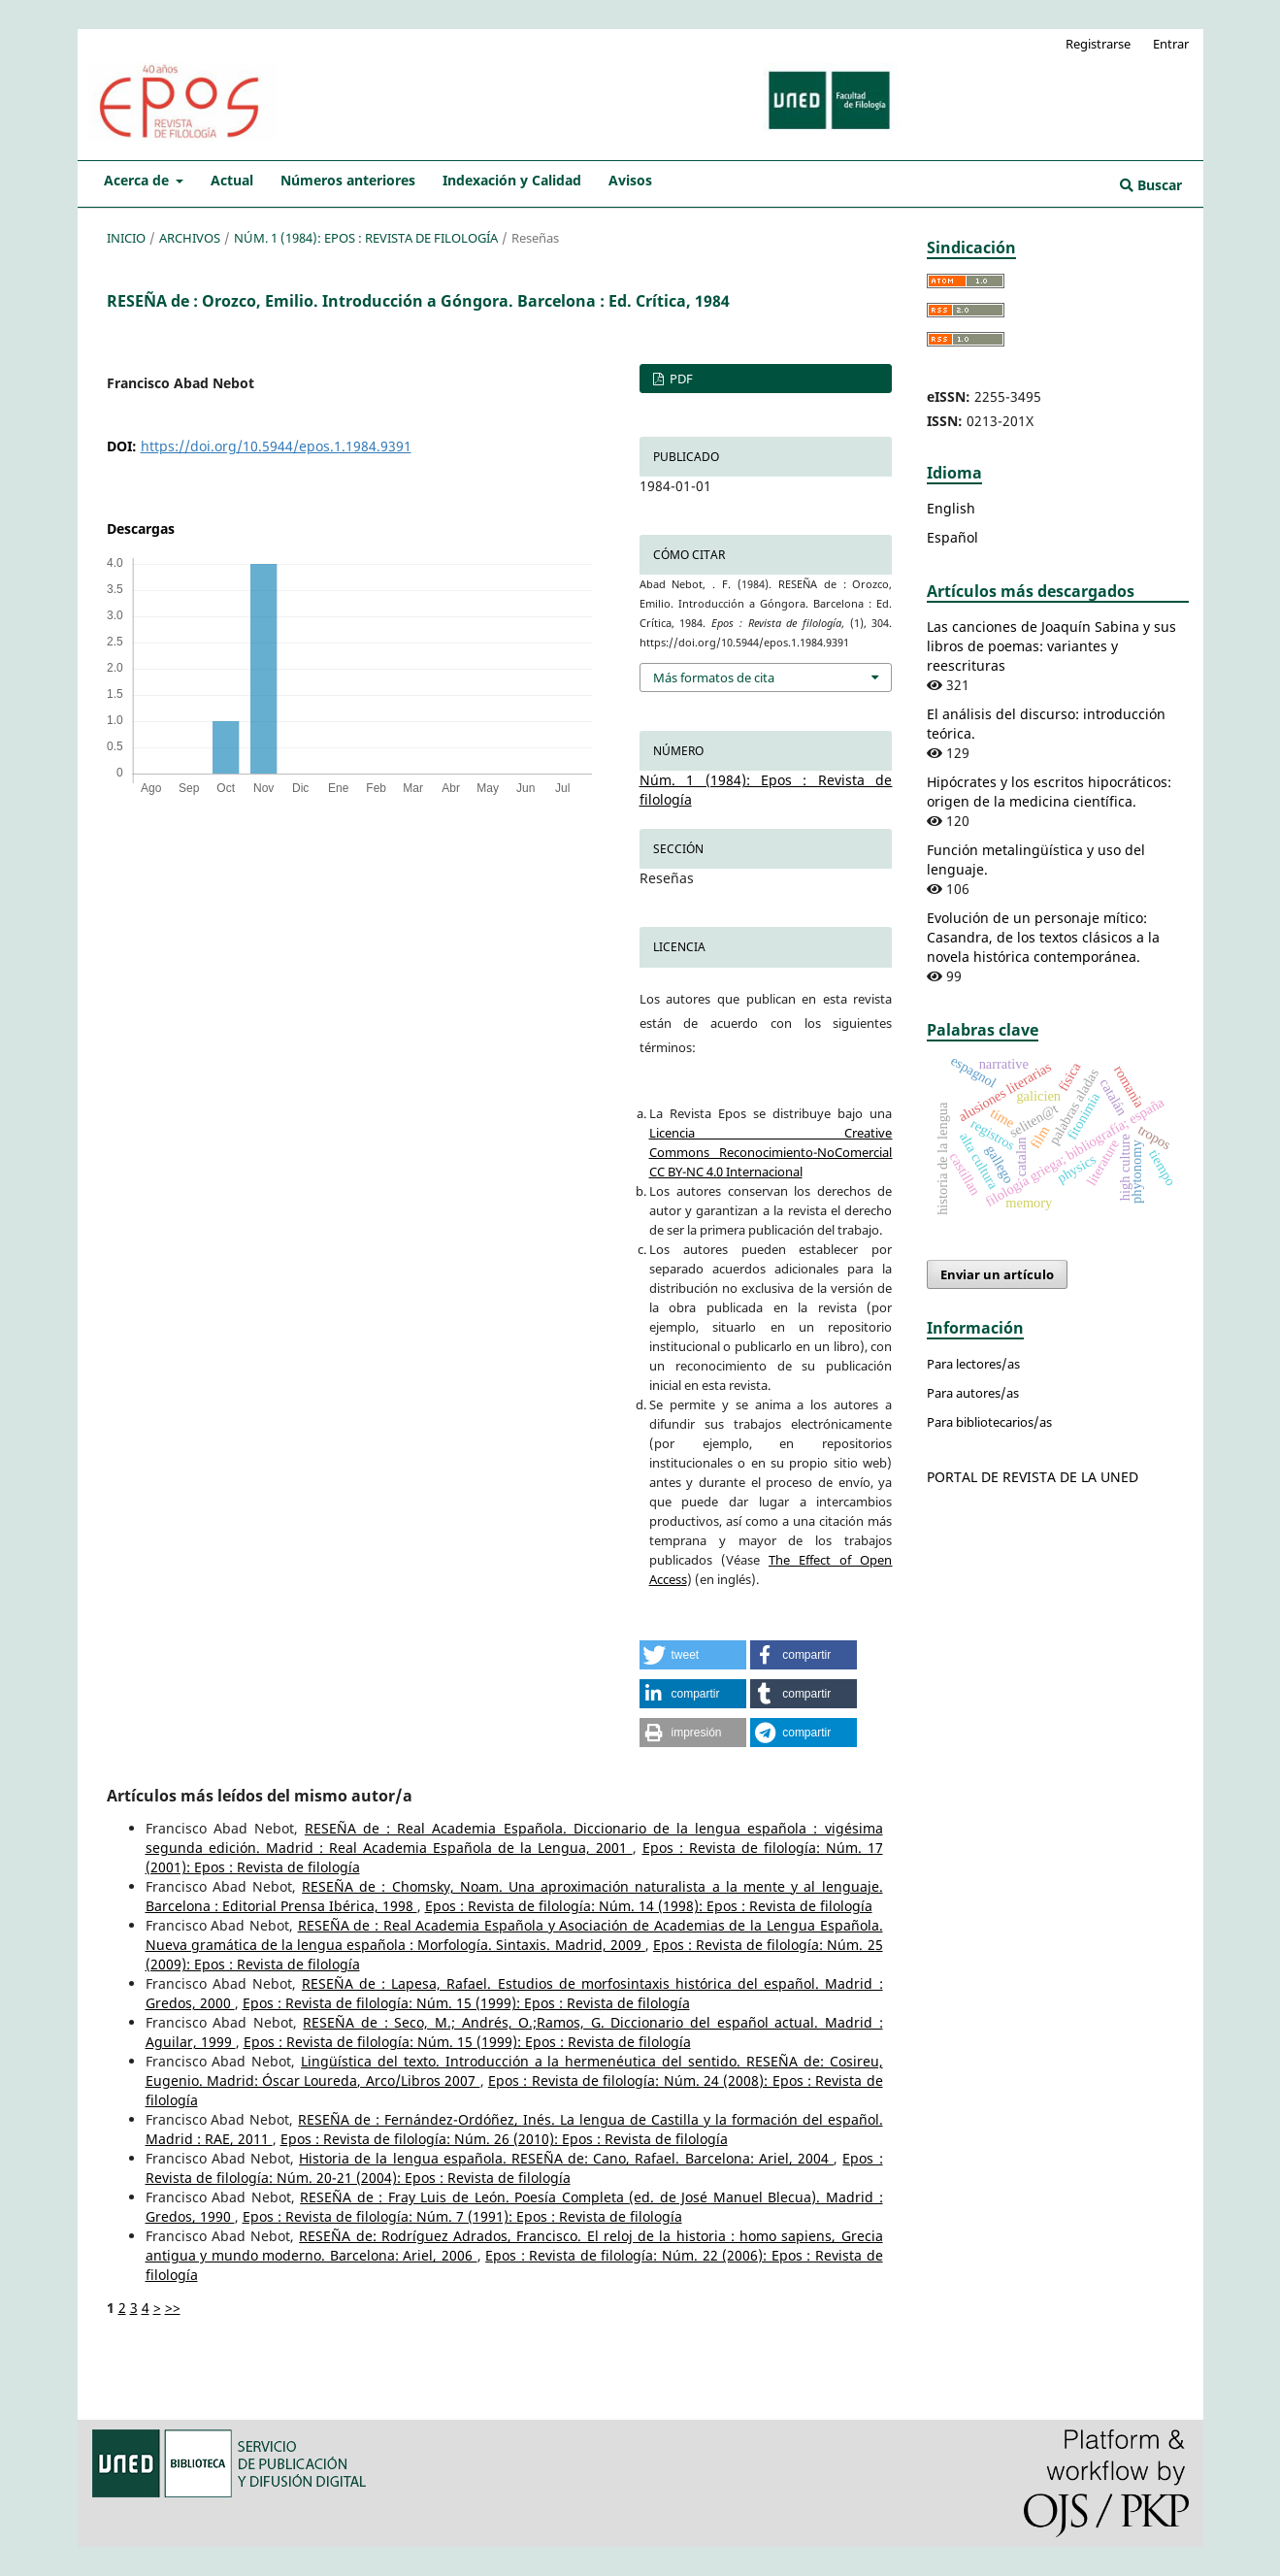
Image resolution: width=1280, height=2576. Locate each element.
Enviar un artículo (997, 1274)
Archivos (189, 238)
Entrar (1171, 43)
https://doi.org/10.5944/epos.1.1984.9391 (276, 446)
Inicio (126, 238)
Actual (232, 180)
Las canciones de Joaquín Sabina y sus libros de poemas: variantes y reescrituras (1051, 646)
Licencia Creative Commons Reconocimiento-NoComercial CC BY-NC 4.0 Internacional (771, 1152)
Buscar (1151, 185)
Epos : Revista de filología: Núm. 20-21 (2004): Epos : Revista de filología (514, 2168)
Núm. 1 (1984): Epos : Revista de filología (366, 238)
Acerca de (138, 180)
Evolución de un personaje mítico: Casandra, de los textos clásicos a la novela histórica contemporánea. (1043, 937)
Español (952, 537)
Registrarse (1098, 43)
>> (173, 2307)
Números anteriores (347, 180)
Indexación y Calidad (512, 180)
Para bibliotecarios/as (989, 1422)
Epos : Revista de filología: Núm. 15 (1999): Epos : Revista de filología (466, 2003)
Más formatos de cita (713, 677)
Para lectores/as (973, 1363)
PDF (680, 378)
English (951, 508)
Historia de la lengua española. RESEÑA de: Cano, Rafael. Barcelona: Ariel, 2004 (566, 2158)
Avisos (630, 180)
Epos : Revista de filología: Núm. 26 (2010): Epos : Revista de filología (504, 2139)
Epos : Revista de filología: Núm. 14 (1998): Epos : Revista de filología (648, 1906)
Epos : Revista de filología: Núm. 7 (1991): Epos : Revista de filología (462, 2216)
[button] (693, 1654)
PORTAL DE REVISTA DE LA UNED (1032, 1477)
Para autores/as (973, 1393)
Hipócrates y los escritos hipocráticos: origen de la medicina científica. (1049, 791)
